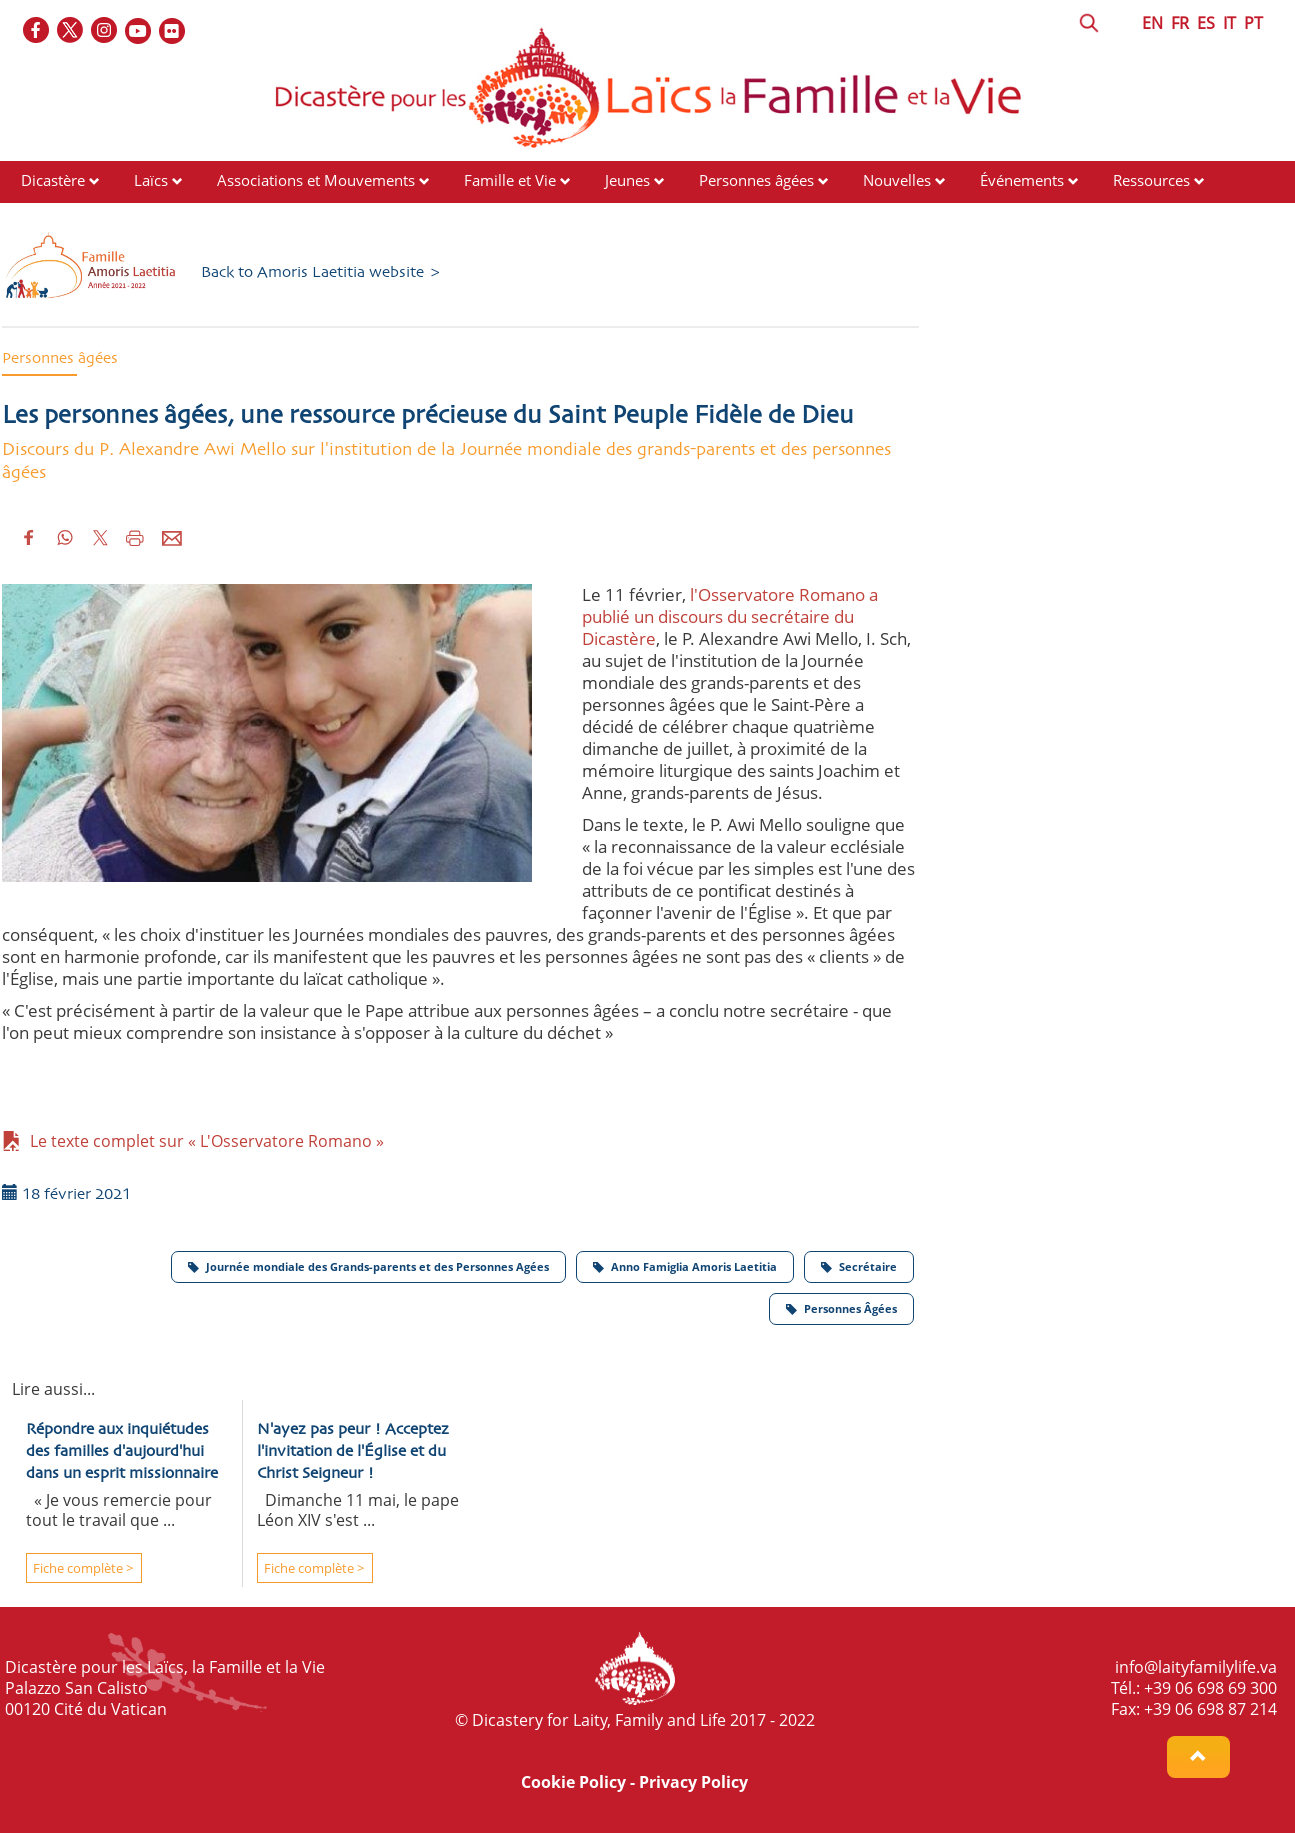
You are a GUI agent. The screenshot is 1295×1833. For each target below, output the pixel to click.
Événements (1022, 180)
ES (1206, 23)
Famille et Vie (510, 180)
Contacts (50, 218)
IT (1229, 23)
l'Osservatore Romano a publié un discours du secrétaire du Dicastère (730, 616)
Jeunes (627, 180)
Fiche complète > (81, 1568)
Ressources (1151, 180)
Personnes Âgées (841, 1308)
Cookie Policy (573, 1782)
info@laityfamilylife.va (1196, 1667)
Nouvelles (897, 180)
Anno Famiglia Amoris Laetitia (685, 1266)
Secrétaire (859, 1266)
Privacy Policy (693, 1782)
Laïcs (153, 180)
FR (1180, 23)
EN (1152, 23)
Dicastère (53, 180)
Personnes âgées (756, 180)
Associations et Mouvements (316, 180)
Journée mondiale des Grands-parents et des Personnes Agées (368, 1266)
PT (1253, 23)
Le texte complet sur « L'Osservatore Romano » (193, 1141)
